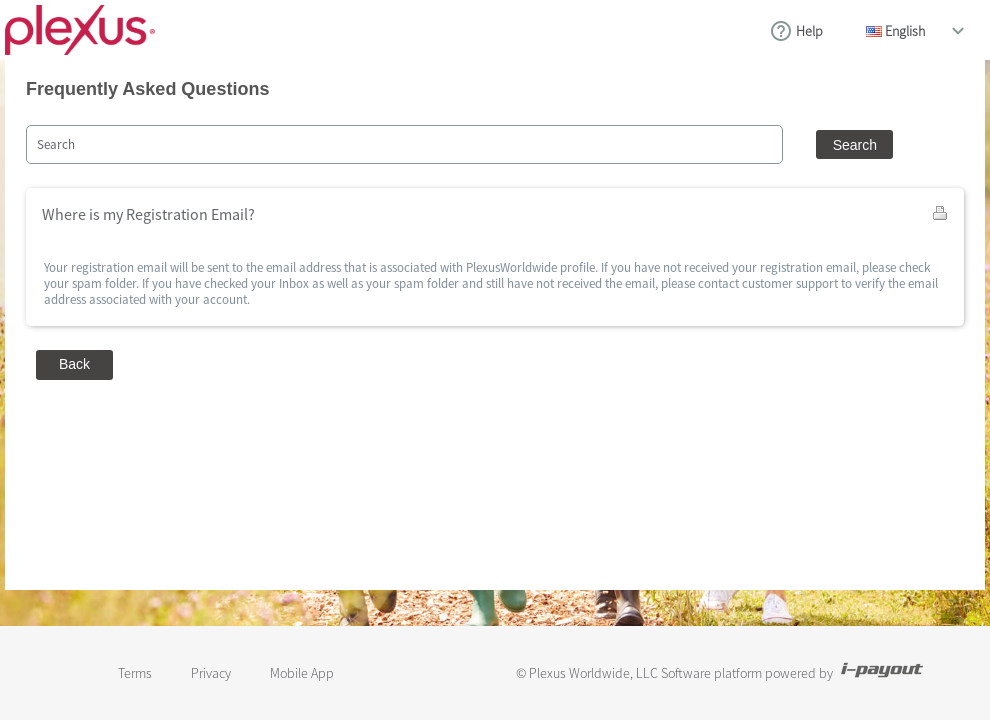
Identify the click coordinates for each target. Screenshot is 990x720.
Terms (135, 673)
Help (809, 31)
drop (958, 31)
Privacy (211, 673)
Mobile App (302, 673)
